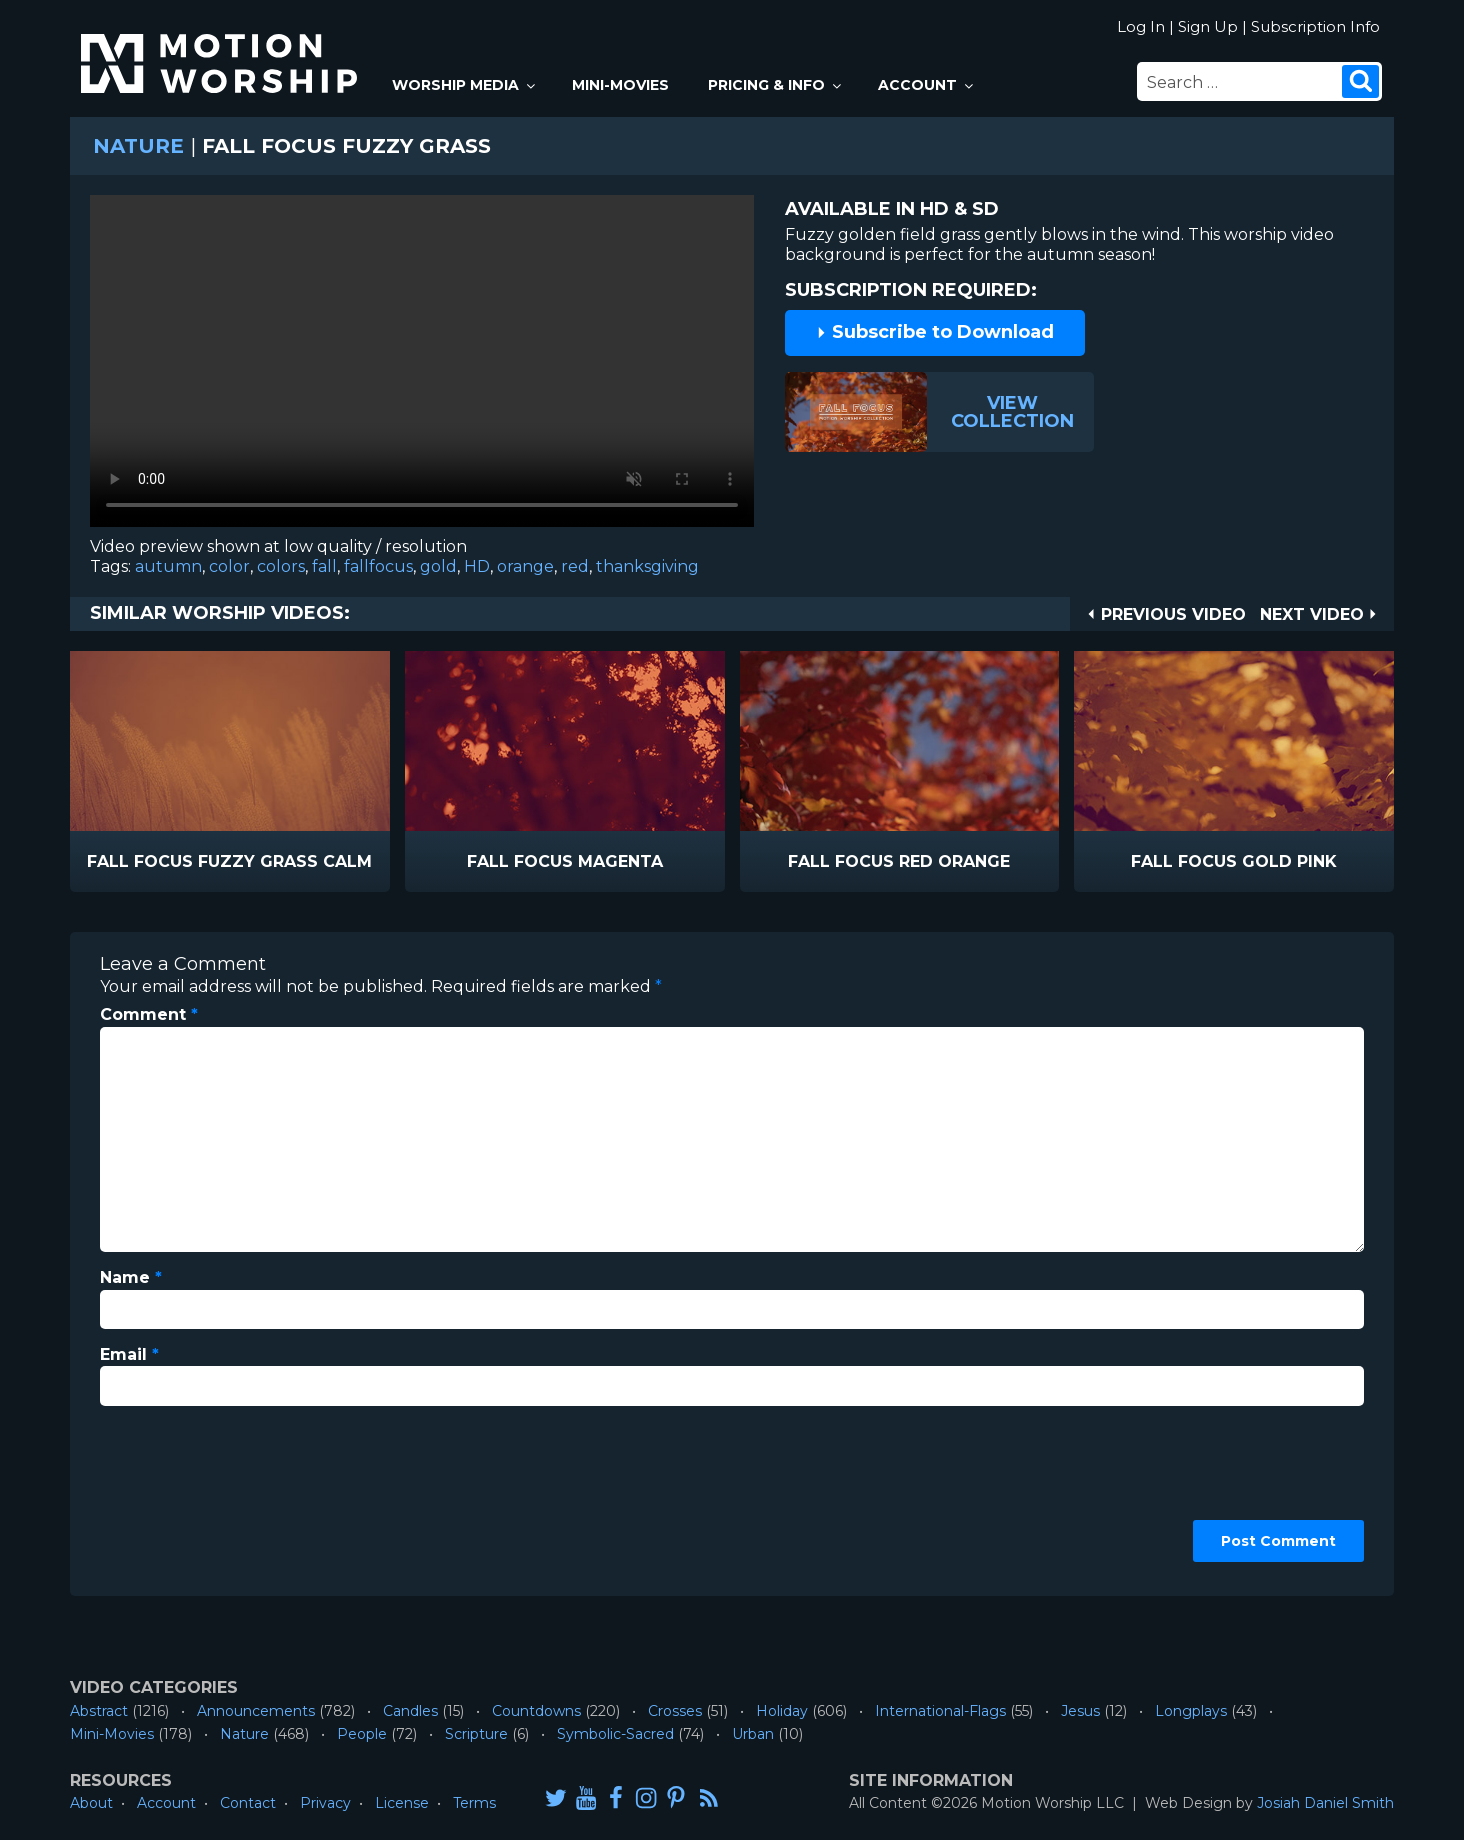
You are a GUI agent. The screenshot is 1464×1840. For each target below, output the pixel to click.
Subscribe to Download (935, 332)
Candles (410, 1711)
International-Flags (940, 1711)
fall (324, 566)
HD (477, 566)
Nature (138, 146)
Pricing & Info (776, 85)
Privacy (325, 1803)
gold (438, 566)
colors (281, 566)
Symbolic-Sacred (615, 1734)
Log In (1141, 26)
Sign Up (1208, 26)
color (229, 566)
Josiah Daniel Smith (1325, 1803)
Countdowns (536, 1711)
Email (129, 1354)
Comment (149, 1014)
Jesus (1080, 1711)
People (362, 1734)
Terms (474, 1803)
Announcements (256, 1711)
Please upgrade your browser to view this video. (422, 366)
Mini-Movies (620, 85)
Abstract (99, 1711)
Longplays (1191, 1711)
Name (131, 1277)
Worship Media (465, 85)
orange (525, 566)
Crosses (675, 1711)
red (575, 566)
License (402, 1803)
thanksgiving (647, 566)
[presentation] (182, 1494)
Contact (248, 1803)
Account (927, 85)
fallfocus (378, 566)
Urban (753, 1734)
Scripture (476, 1734)
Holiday (782, 1711)
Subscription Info (1315, 26)
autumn (168, 566)
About (91, 1803)
